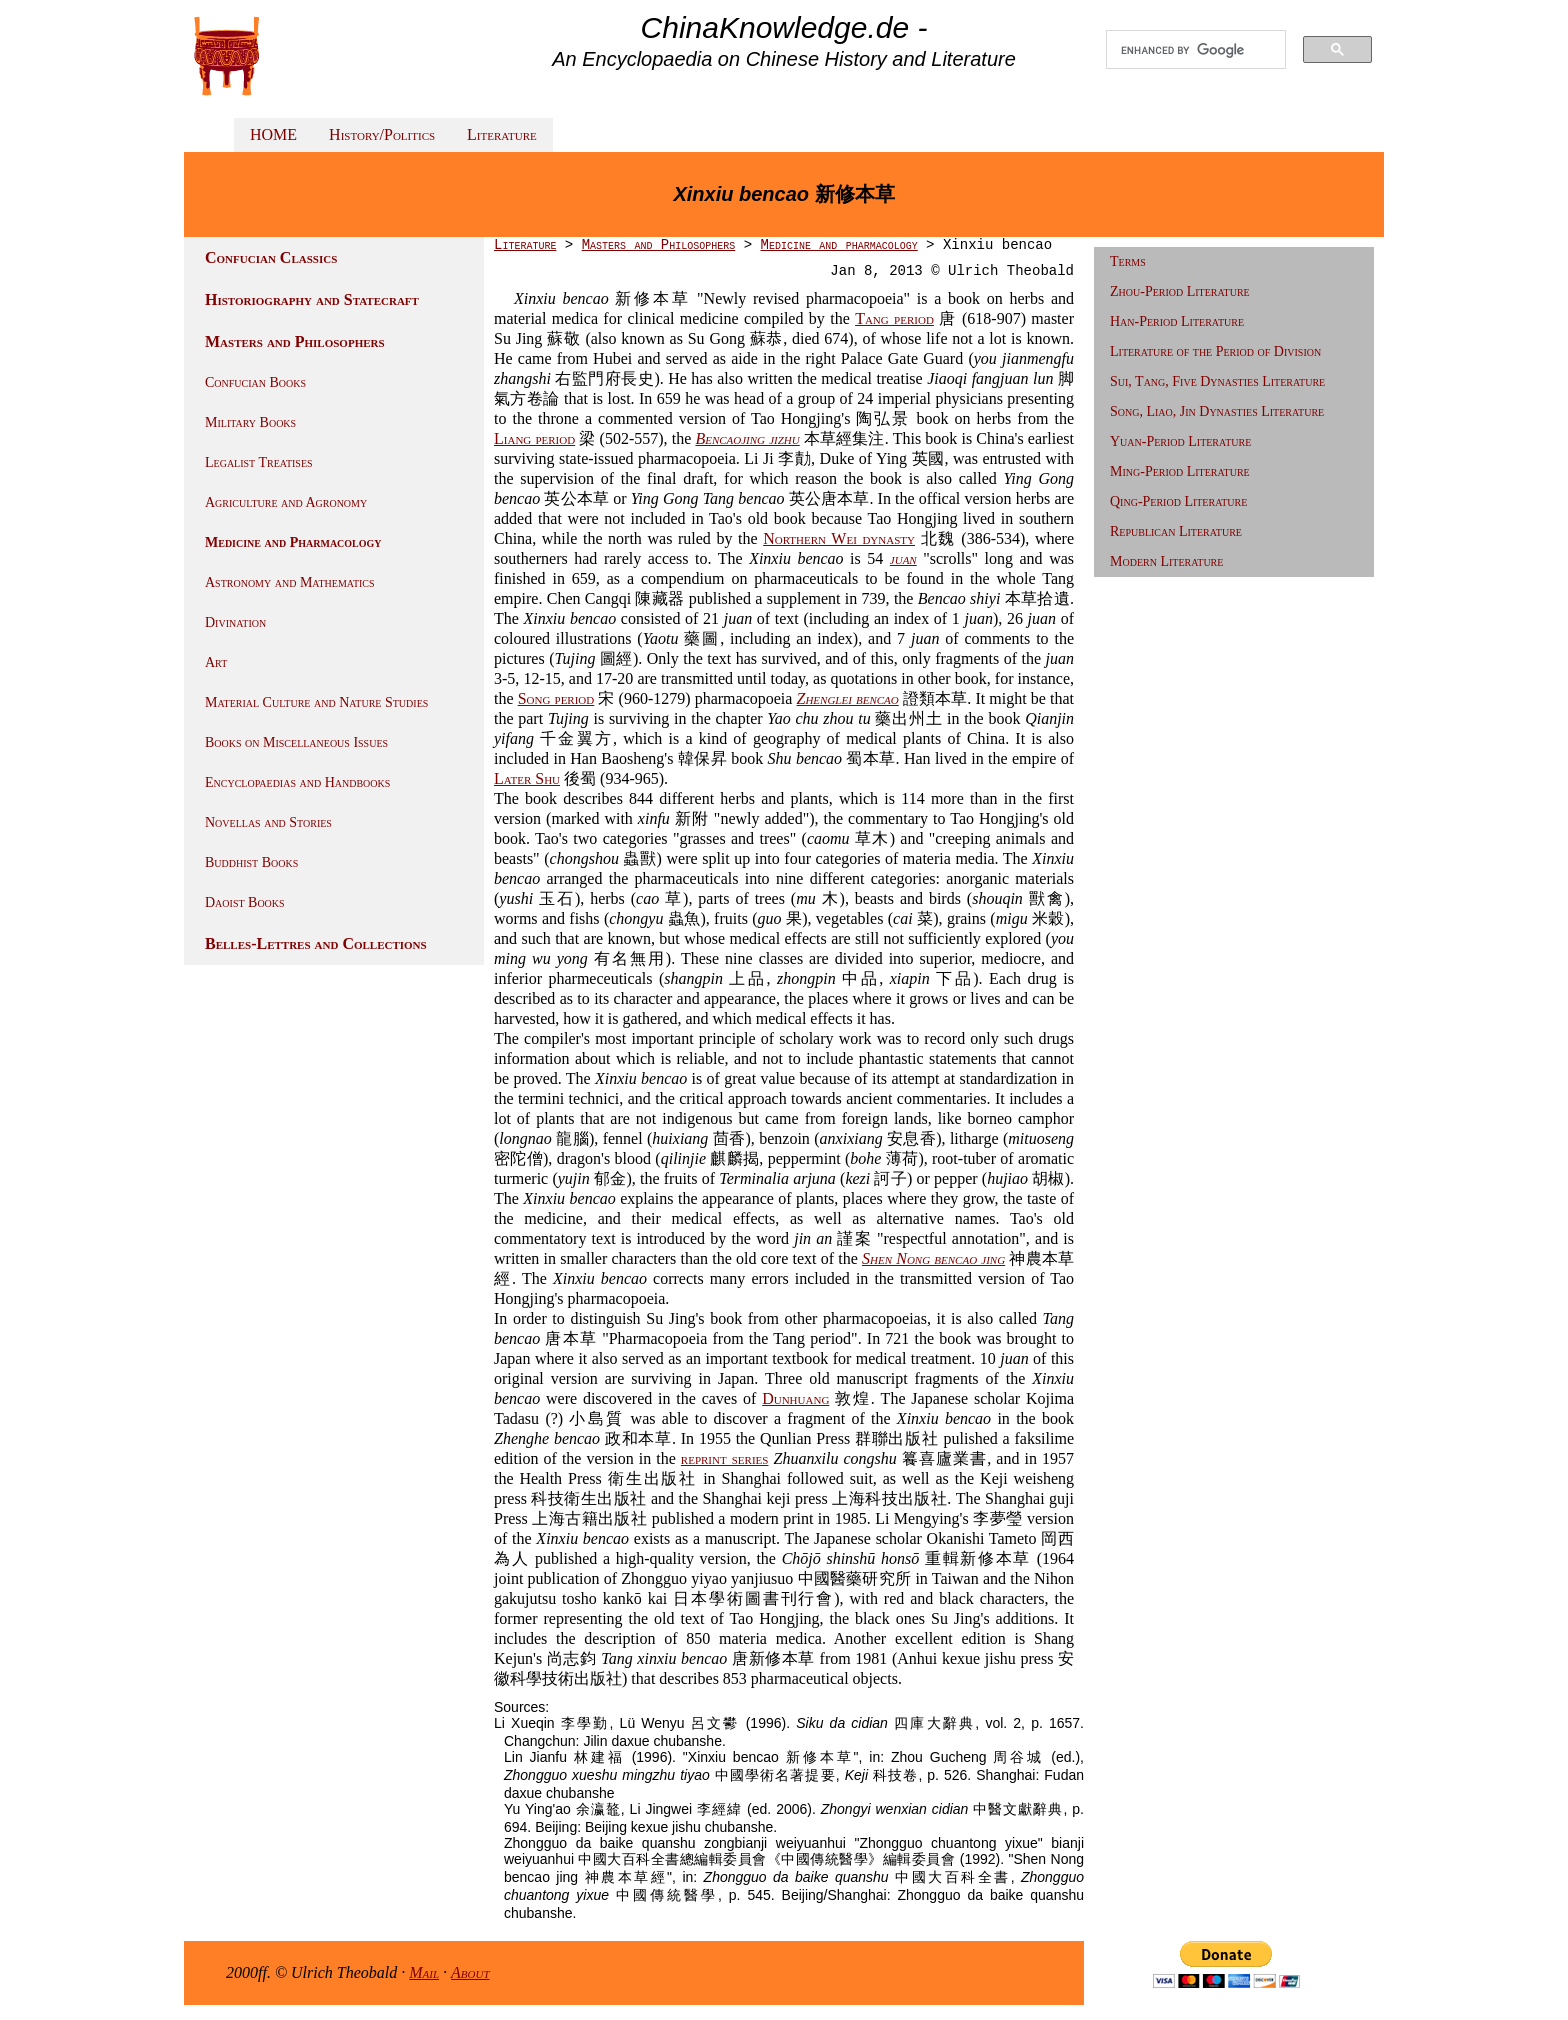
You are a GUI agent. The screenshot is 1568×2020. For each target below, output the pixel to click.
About (470, 1972)
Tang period (894, 318)
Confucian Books (255, 382)
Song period (556, 698)
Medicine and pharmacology (838, 245)
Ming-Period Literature (1180, 471)
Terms (1128, 261)
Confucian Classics (271, 257)
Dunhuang (795, 1398)
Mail (424, 1972)
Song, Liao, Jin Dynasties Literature (1217, 411)
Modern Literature (1166, 561)
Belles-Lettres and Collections (316, 943)
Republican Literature (1176, 531)
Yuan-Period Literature (1180, 441)
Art (216, 662)
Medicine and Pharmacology (293, 542)
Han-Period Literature (1177, 321)
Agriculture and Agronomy (286, 502)
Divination (235, 622)
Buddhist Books (251, 862)
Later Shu (527, 778)
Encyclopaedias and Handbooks (297, 782)
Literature (502, 134)
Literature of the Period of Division (1215, 351)
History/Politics (382, 134)
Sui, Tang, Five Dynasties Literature (1217, 381)
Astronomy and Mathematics (290, 582)
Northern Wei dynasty (839, 538)
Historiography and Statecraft (312, 299)
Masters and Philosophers (295, 341)
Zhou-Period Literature (1180, 291)
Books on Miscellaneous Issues (296, 742)
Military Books (250, 422)
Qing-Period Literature (1178, 501)
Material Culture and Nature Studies (316, 702)
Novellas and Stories (268, 822)
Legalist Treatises (259, 462)
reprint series (725, 1458)
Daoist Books (245, 902)
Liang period (534, 438)
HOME (273, 134)
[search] (1196, 50)
